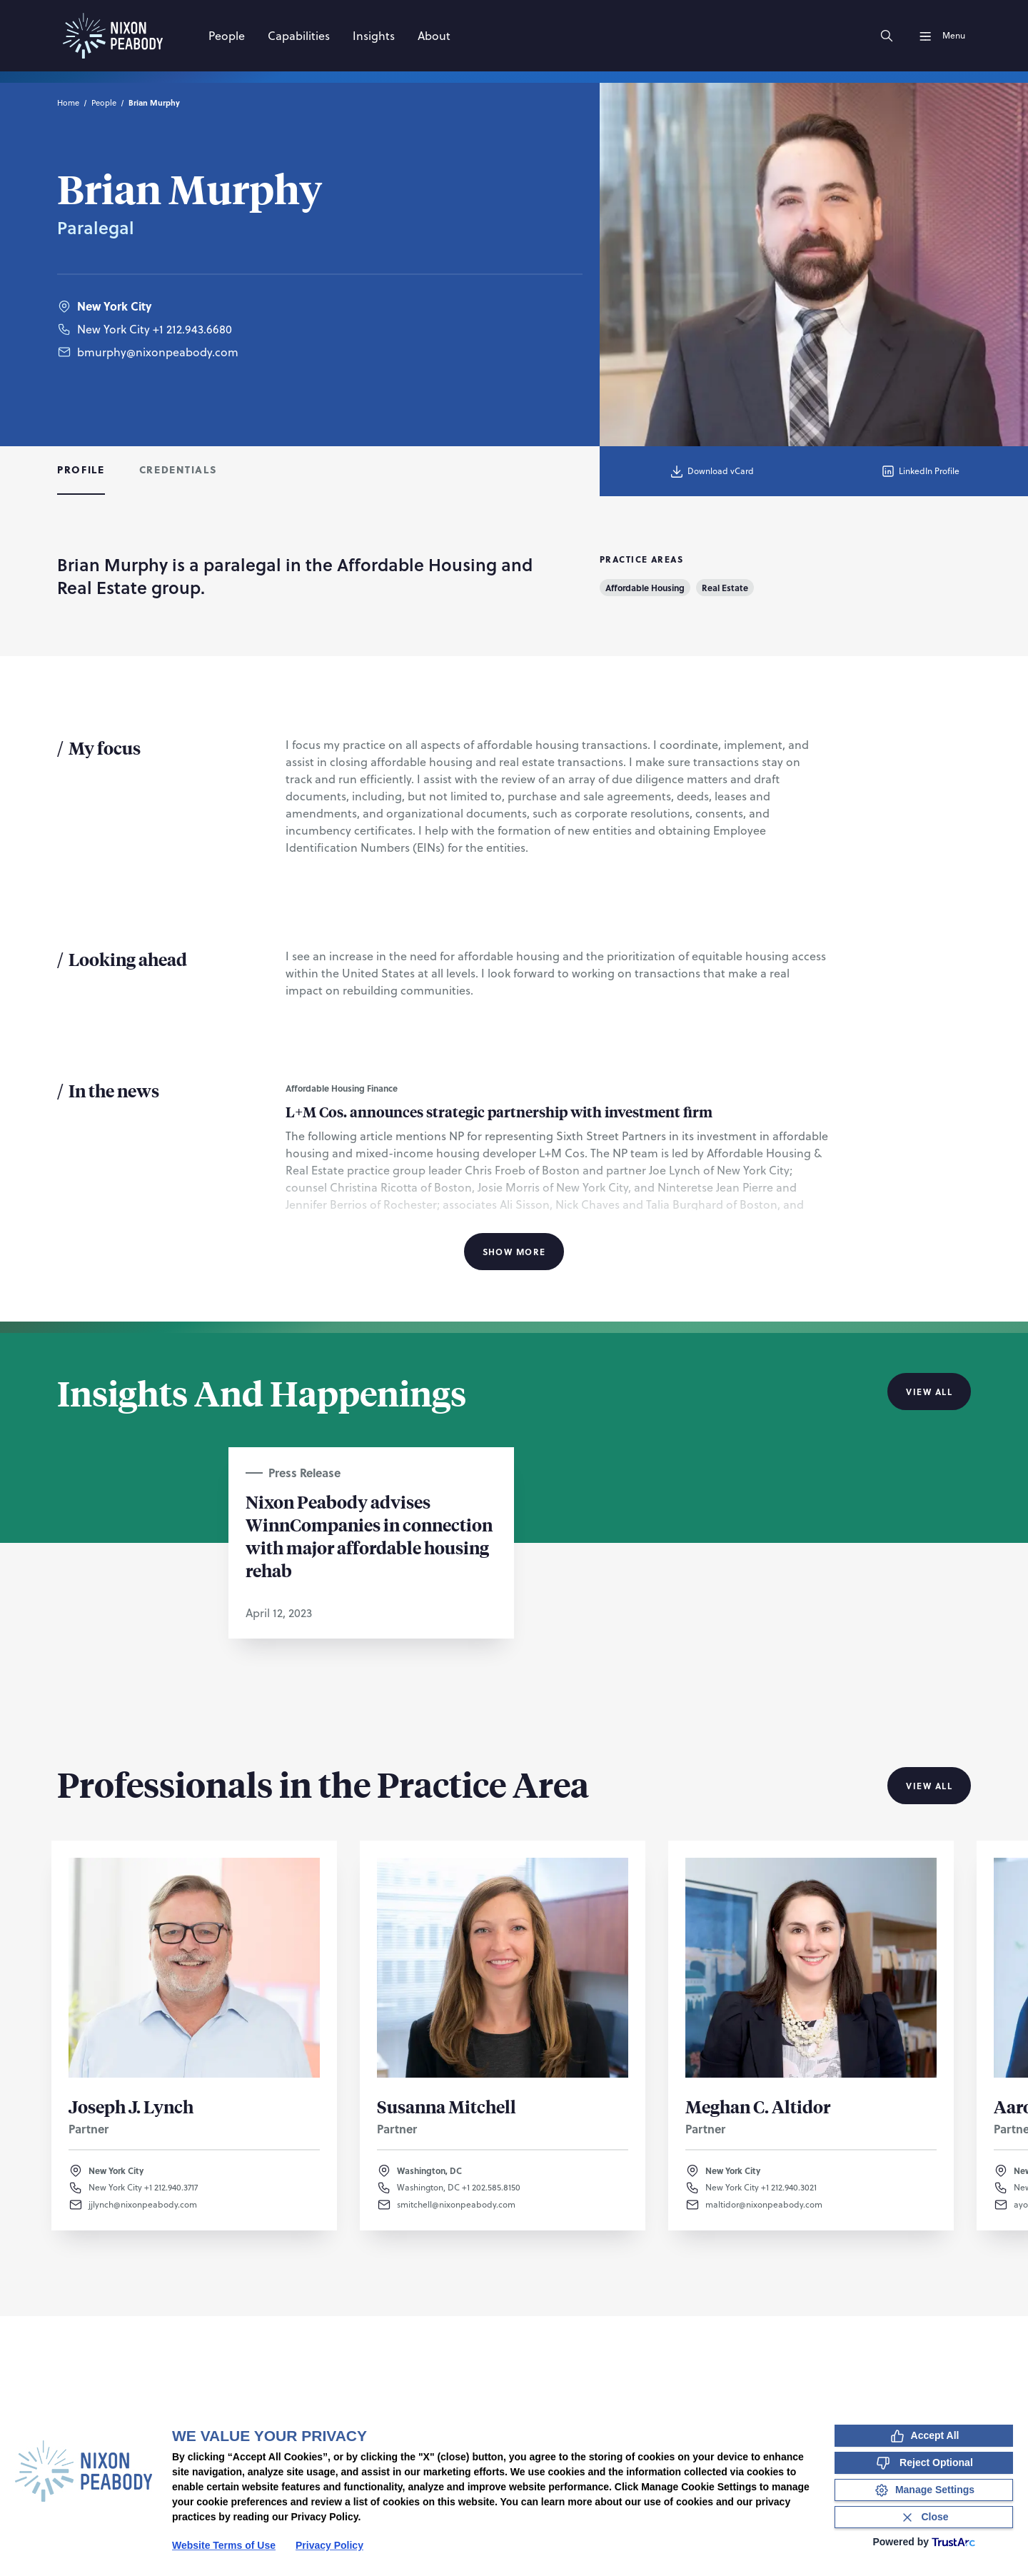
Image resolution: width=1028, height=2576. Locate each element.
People (103, 103)
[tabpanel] (514, 909)
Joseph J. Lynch (131, 2106)
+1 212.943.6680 (192, 329)
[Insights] (373, 35)
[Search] (887, 36)
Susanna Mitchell (446, 2106)
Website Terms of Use (224, 2545)
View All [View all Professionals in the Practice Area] (929, 1785)
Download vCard (711, 471)
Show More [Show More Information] (514, 1251)
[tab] (81, 471)
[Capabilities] (298, 35)
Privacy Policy (329, 2545)
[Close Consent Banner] (924, 2517)
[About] (434, 35)
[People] (226, 35)
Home (68, 103)
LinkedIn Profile (919, 471)
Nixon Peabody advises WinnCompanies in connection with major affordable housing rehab (369, 1535)
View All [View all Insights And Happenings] (929, 1391)
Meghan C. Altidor (757, 2106)
